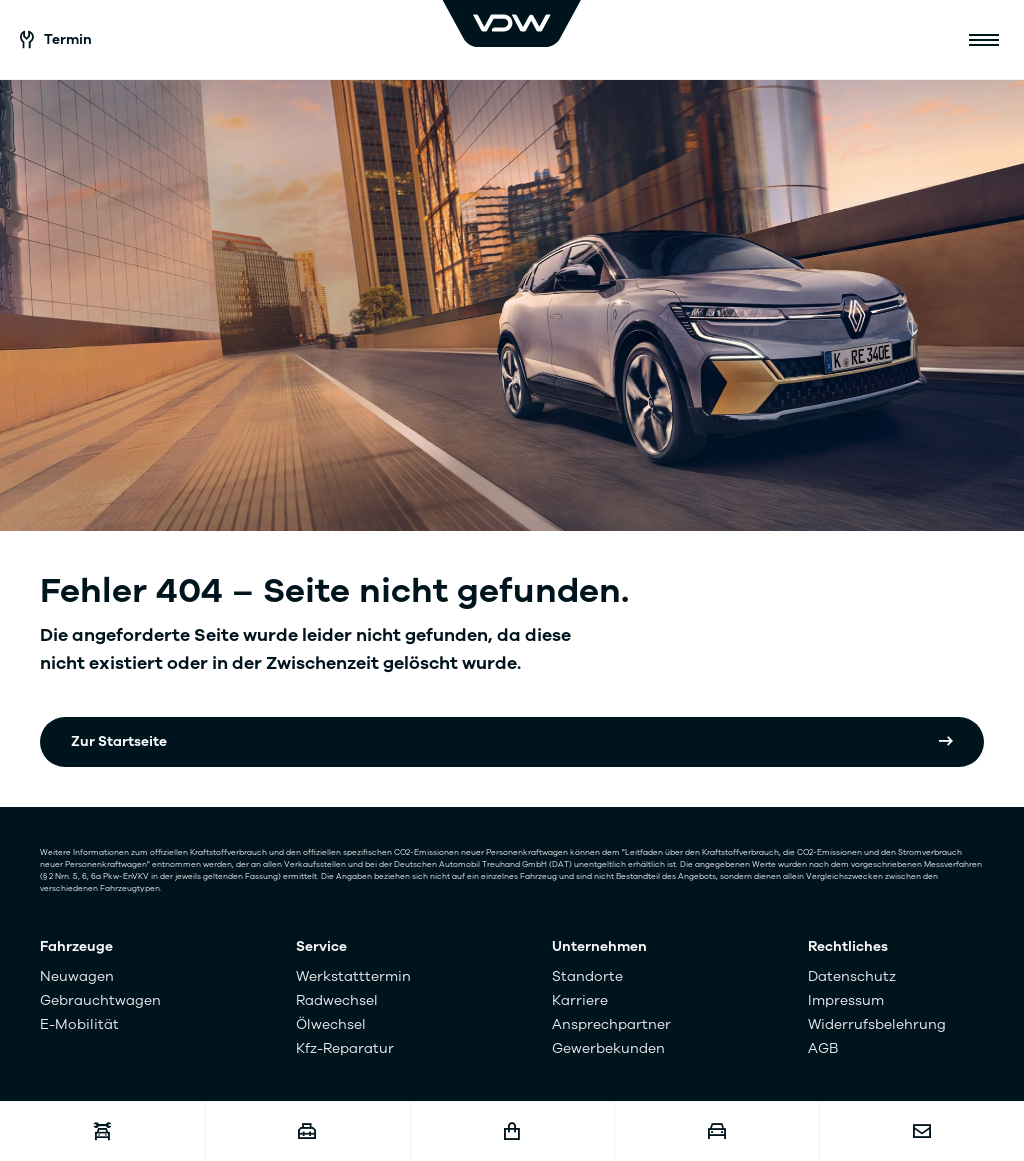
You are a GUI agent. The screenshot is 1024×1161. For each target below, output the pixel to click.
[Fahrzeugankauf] (716, 1131)
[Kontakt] (921, 1131)
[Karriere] (307, 1131)
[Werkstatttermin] (102, 1131)
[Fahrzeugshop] (512, 1131)
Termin (56, 39)
